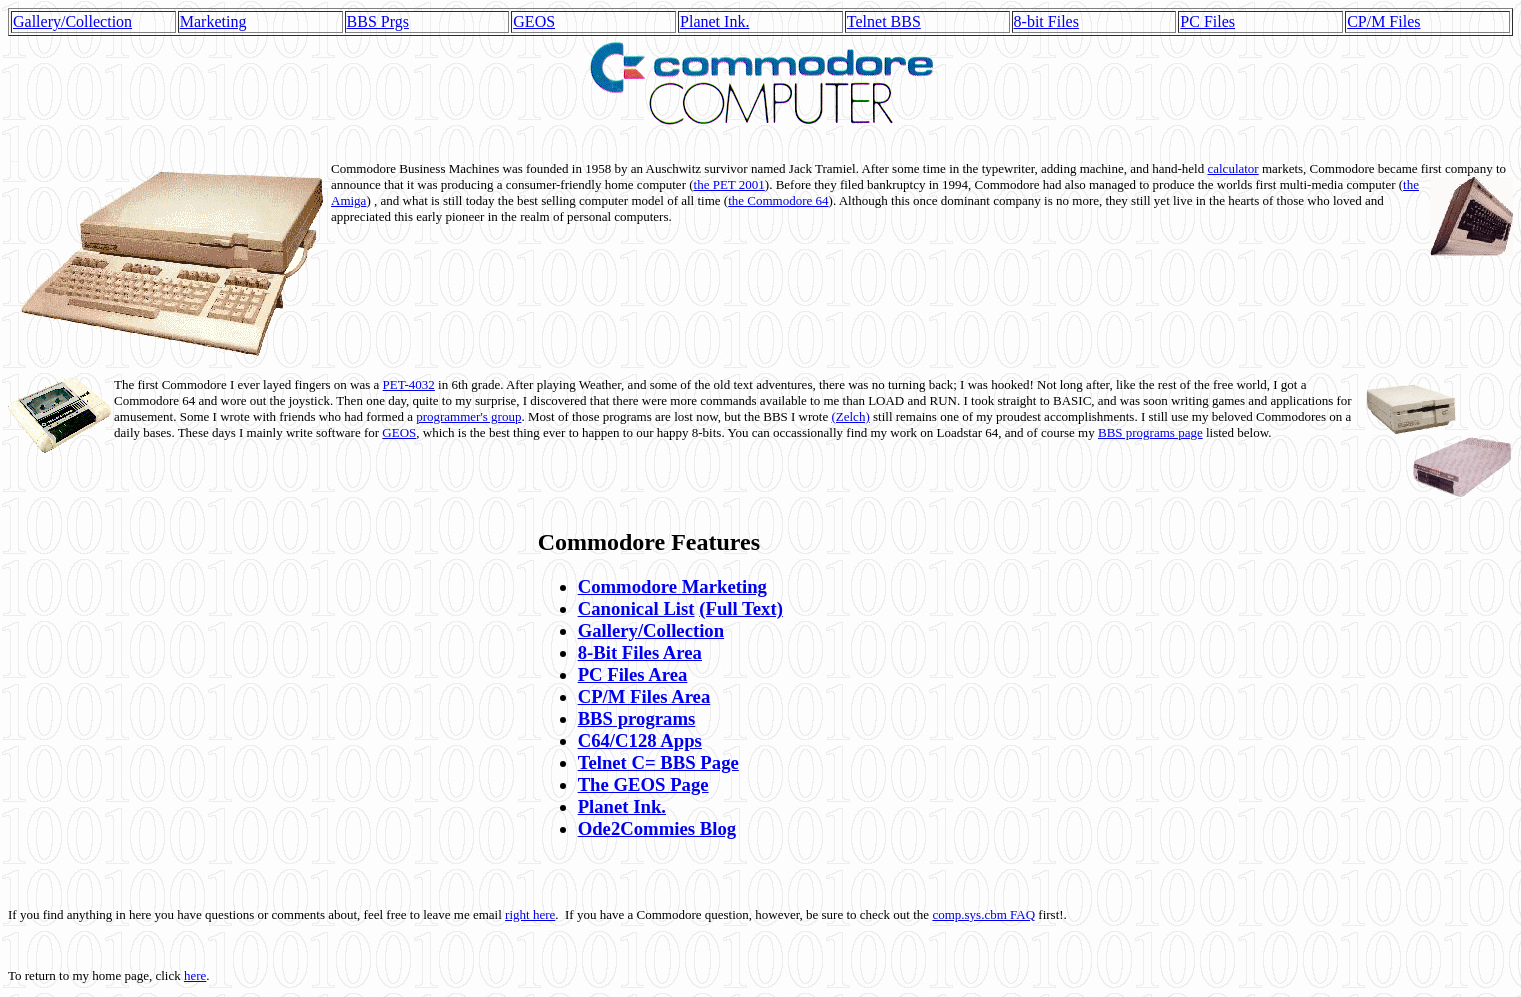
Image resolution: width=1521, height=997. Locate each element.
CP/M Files (1383, 21)
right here (530, 914)
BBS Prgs (378, 21)
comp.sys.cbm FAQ (983, 914)
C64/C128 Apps (640, 740)
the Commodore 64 (778, 200)
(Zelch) (850, 416)
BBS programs (637, 718)
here (195, 975)
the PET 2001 (729, 184)
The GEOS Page (643, 784)
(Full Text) (741, 608)
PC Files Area (633, 674)
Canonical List (636, 608)
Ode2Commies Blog (657, 828)
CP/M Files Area (644, 696)
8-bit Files (1046, 21)
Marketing (213, 21)
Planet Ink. (714, 21)
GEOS (534, 21)
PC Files (1207, 21)
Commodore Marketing (672, 586)
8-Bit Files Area (640, 652)
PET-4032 (409, 384)
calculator (1232, 168)
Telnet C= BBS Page (658, 762)
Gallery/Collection (72, 21)
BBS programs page (1150, 432)
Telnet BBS (884, 21)
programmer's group (468, 416)
